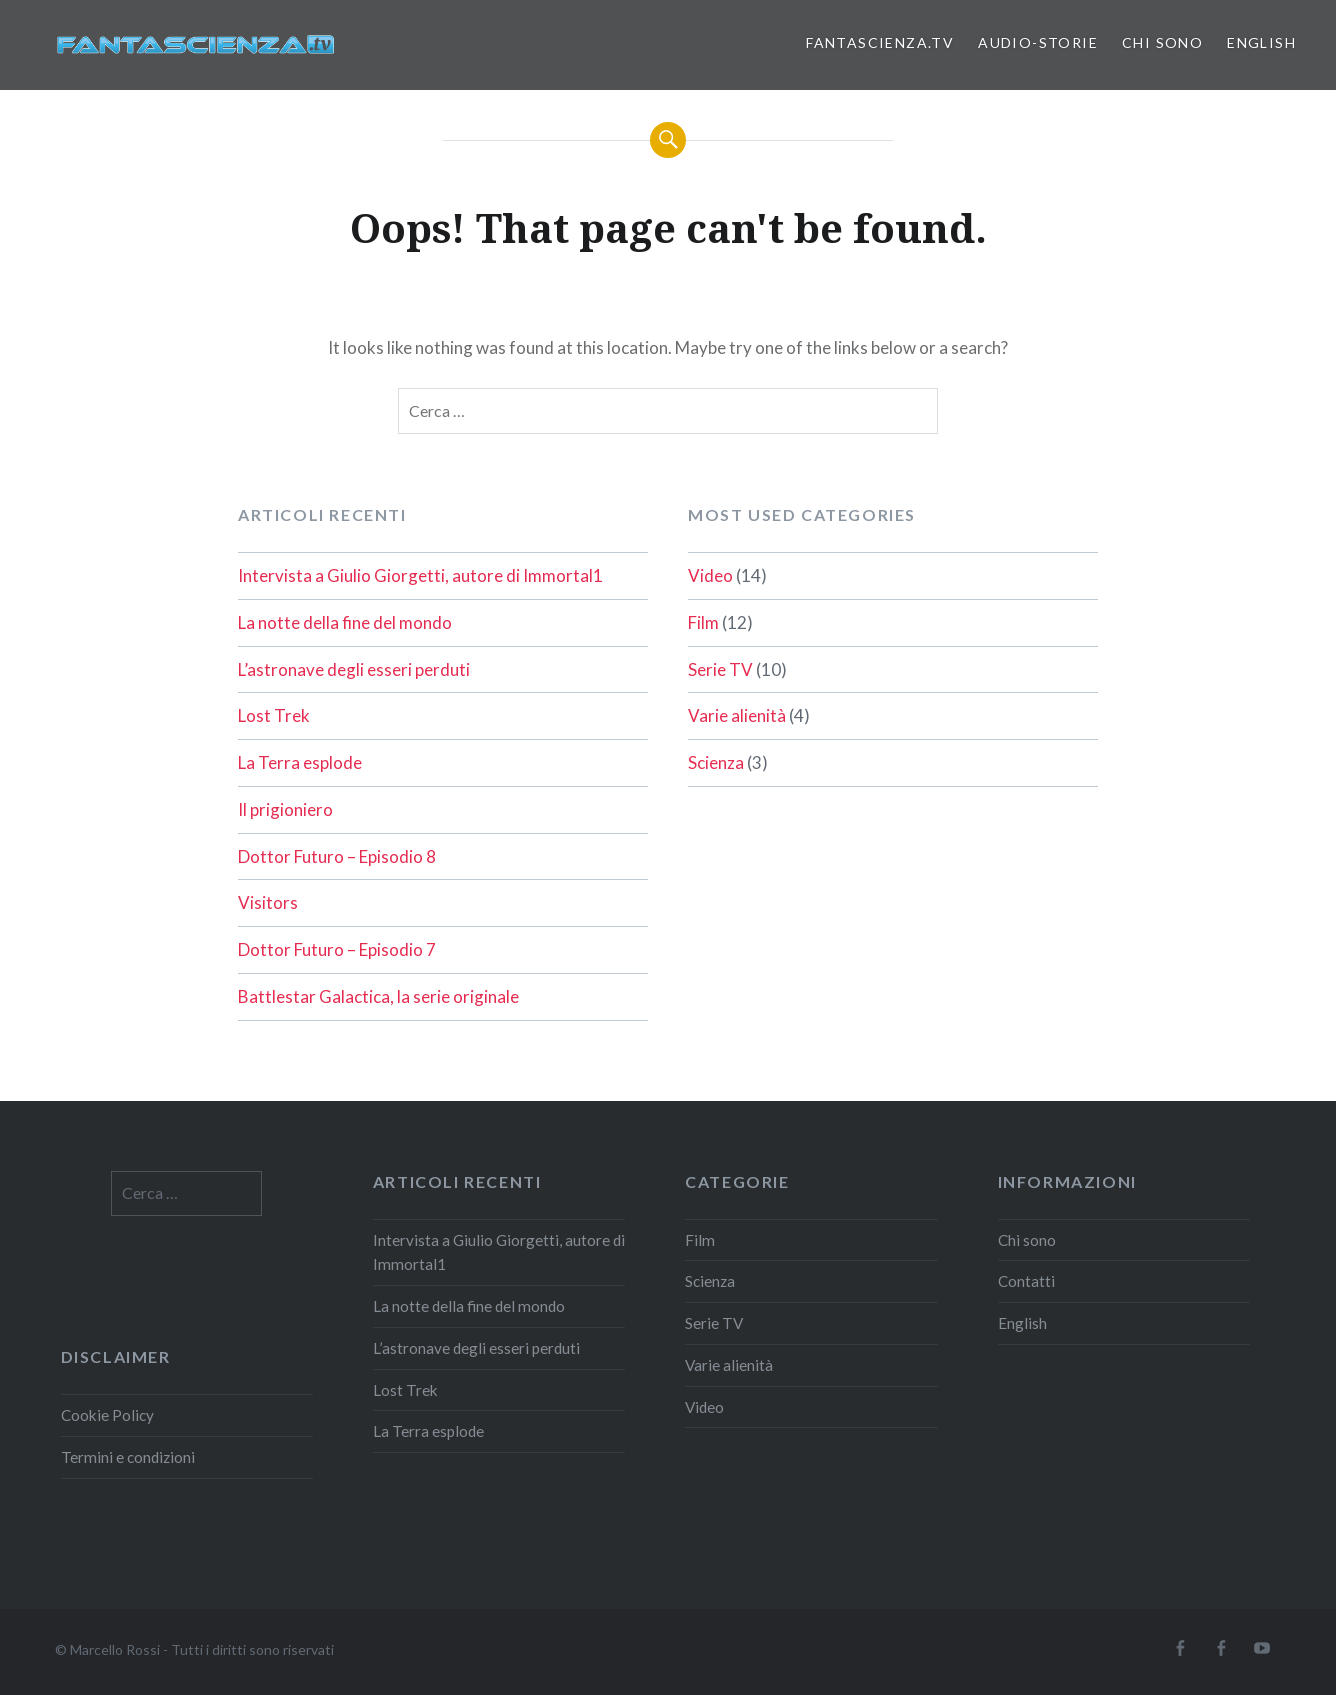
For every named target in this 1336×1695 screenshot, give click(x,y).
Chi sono (1162, 42)
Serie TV (720, 669)
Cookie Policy (107, 1415)
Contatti (1026, 1281)
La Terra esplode (300, 762)
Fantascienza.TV (880, 42)
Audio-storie (1038, 42)
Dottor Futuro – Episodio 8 (337, 856)
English (1261, 42)
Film (703, 622)
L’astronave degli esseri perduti (354, 669)
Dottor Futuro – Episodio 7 (337, 949)
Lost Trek (274, 715)
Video (710, 575)
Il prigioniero (285, 809)
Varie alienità (737, 715)
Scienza (716, 762)
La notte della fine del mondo (345, 622)
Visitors (268, 902)
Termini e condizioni (128, 1457)
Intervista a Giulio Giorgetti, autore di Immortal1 (420, 575)
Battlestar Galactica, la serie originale (378, 996)
